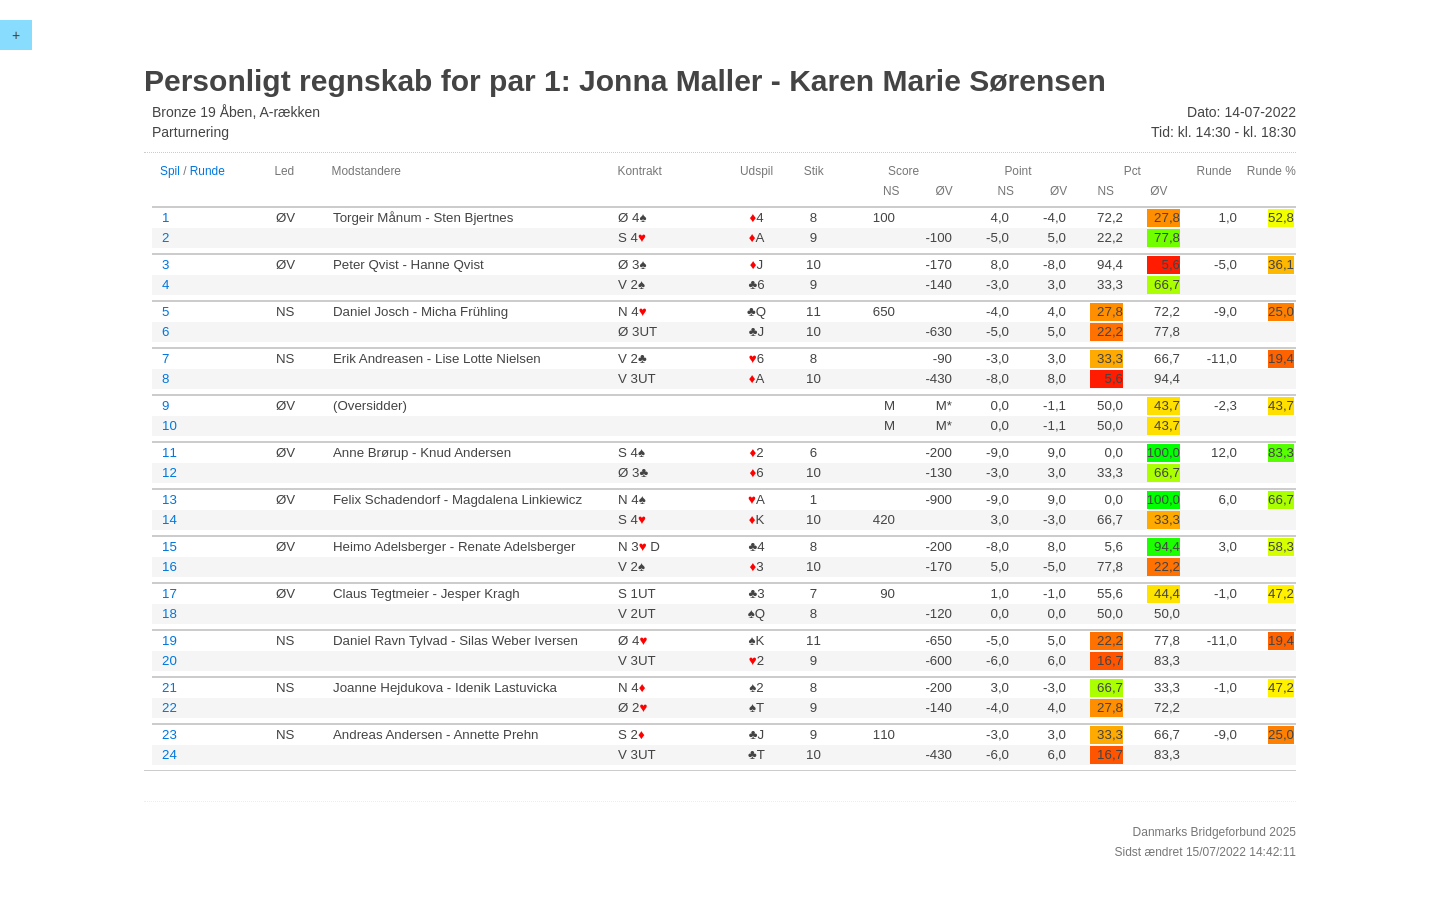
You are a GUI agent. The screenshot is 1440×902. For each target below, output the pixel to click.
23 (169, 734)
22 (169, 707)
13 (169, 499)
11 (169, 452)
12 (169, 472)
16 (169, 566)
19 (169, 640)
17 (169, 593)
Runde (207, 171)
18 (169, 613)
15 (169, 546)
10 (169, 425)
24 (169, 754)
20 (169, 660)
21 (169, 687)
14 (169, 519)
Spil (170, 171)
